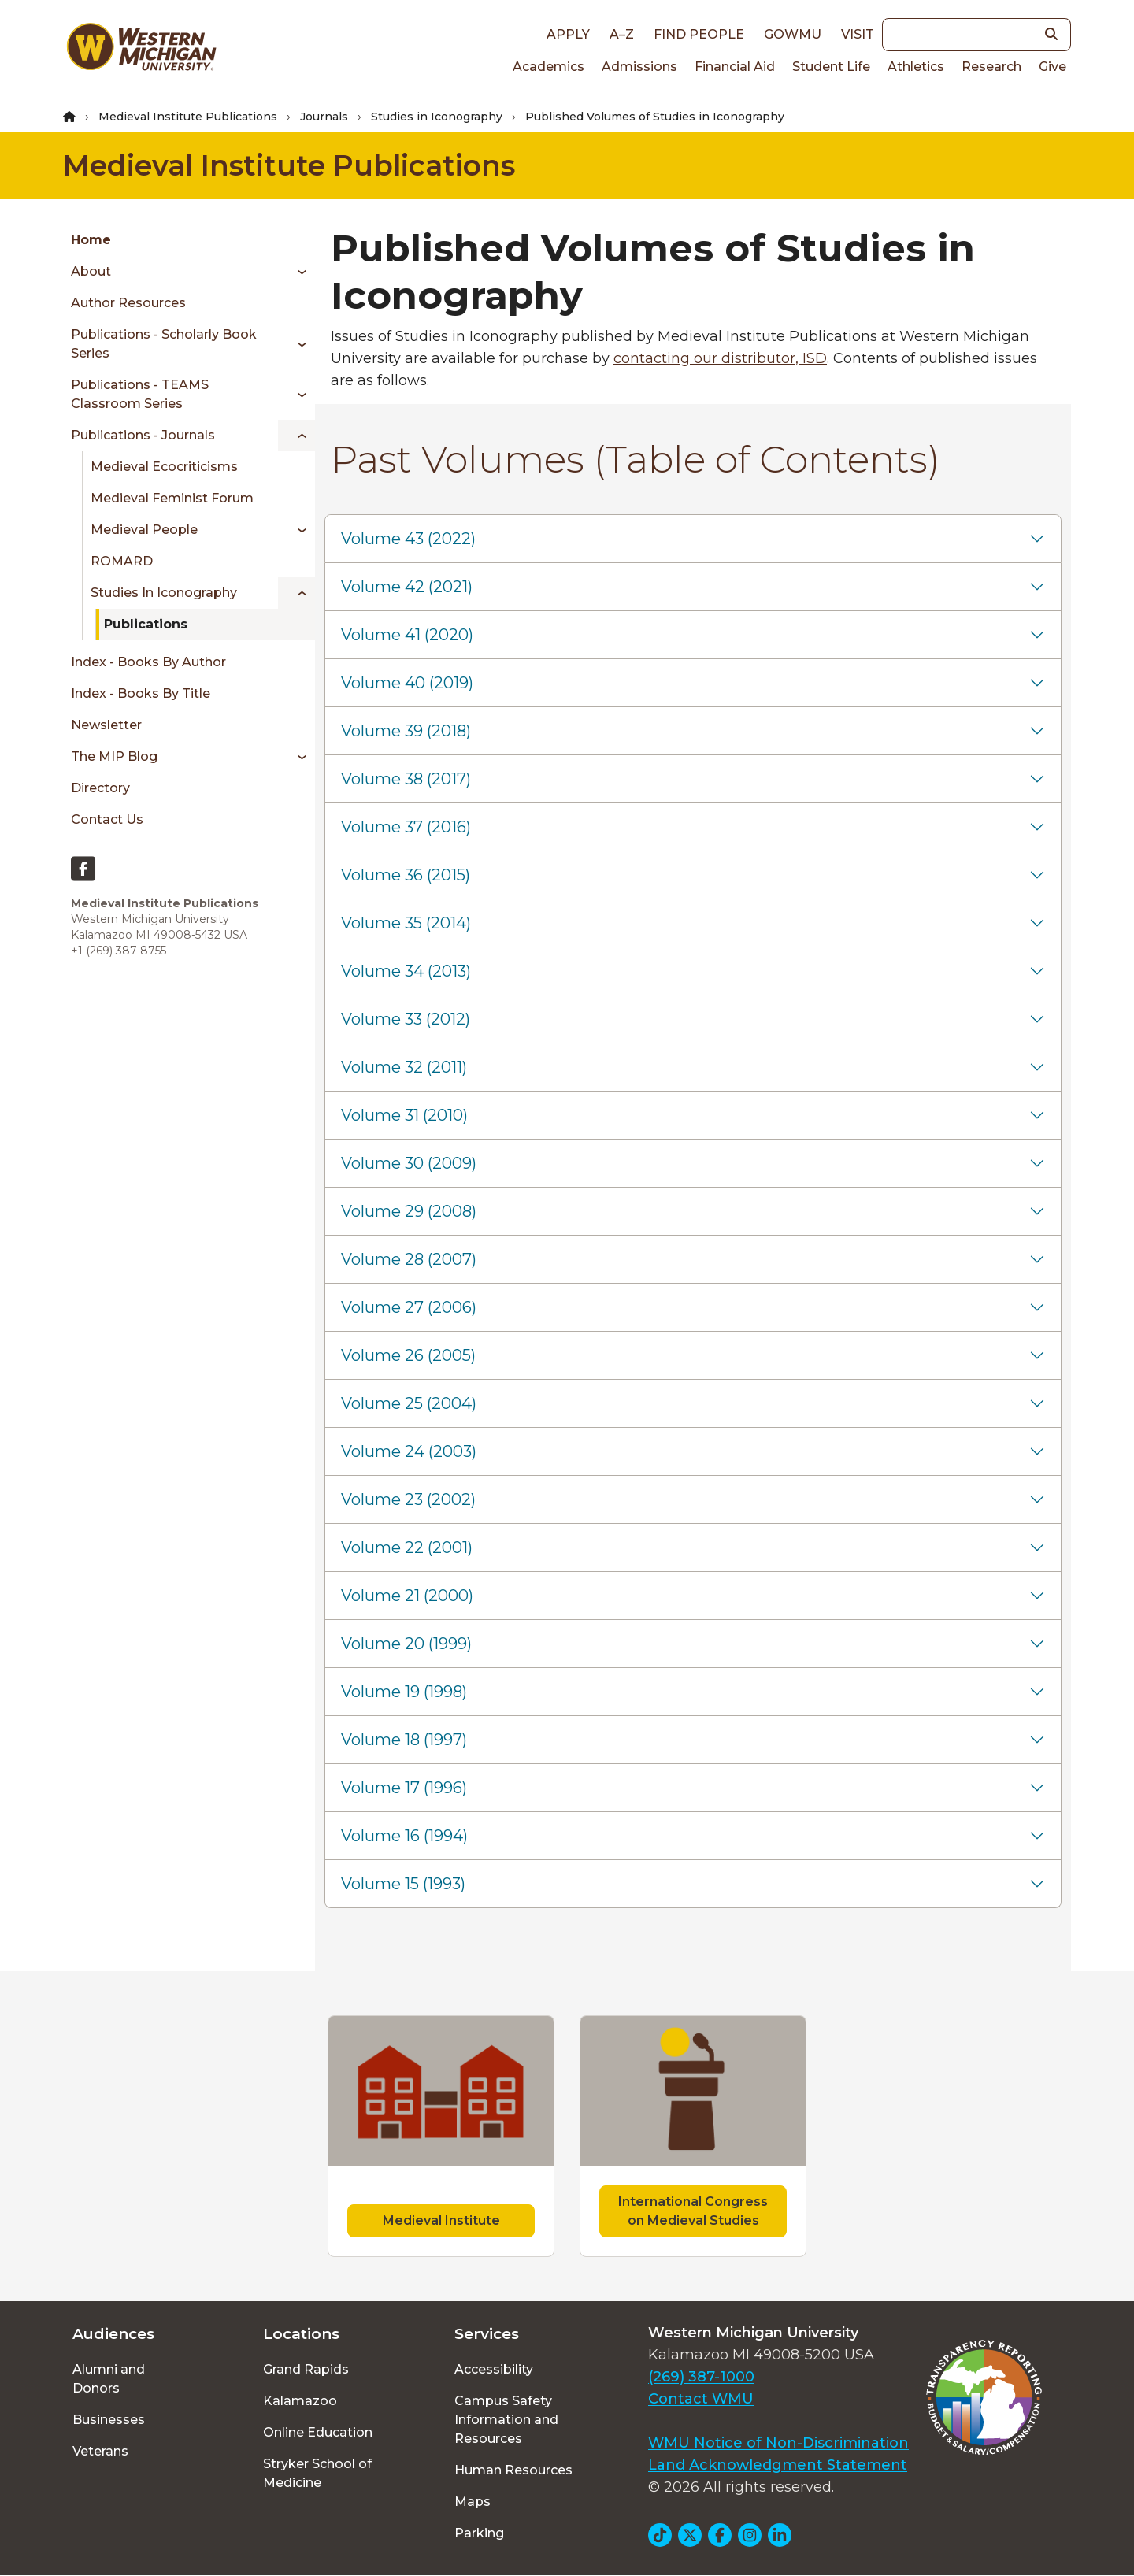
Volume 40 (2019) (407, 682)
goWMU (792, 34)
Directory (100, 787)
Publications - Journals (143, 435)
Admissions (639, 66)
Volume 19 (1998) (404, 1691)
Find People (699, 34)
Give (1052, 66)
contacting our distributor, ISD (720, 358)
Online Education (317, 2432)
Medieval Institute (441, 2220)
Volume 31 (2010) (404, 1115)
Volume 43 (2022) (408, 538)
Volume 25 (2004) (408, 1403)
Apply (568, 34)
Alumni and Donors (108, 2379)
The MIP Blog (114, 756)
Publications (145, 624)
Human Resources (513, 2470)
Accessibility (493, 2369)
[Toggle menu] (296, 271)
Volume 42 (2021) (406, 586)
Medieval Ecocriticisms (164, 466)
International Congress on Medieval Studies (693, 2211)
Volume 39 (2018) (406, 730)
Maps (472, 2501)
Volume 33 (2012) (405, 1019)
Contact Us (107, 819)
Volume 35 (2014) (406, 923)
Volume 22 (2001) (406, 1547)
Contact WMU (701, 2398)
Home (91, 239)
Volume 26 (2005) (408, 1355)
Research (991, 66)
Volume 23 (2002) (408, 1499)
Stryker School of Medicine (317, 2473)
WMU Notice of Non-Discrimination (778, 2443)
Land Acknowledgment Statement (777, 2465)
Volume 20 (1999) (406, 1643)
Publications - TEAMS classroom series (140, 394)
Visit (857, 34)
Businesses (108, 2419)
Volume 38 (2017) (406, 778)
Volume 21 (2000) (407, 1595)
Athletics (916, 66)
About (91, 271)
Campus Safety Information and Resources (506, 2419)
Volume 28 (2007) (408, 1259)
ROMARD (122, 561)
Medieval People (144, 529)
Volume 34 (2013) (406, 971)
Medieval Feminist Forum (172, 498)
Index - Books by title (140, 693)
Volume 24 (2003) (408, 1451)
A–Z (622, 34)
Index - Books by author (148, 661)
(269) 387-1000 (701, 2376)
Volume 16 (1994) (404, 1835)
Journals (324, 116)
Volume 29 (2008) (408, 1211)
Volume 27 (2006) (408, 1307)
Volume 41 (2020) (407, 634)
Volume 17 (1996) (404, 1787)
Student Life (831, 66)
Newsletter (106, 724)
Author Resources (128, 302)
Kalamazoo (300, 2400)
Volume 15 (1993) (403, 1883)
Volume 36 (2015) (405, 874)
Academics (548, 66)
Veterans (100, 2451)
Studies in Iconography (436, 116)
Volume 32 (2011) (404, 1067)
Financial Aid (735, 66)
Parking (479, 2533)
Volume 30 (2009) (408, 1163)
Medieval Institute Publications (187, 116)
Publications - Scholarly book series (164, 344)
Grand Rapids (306, 2369)
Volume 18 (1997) (404, 1739)
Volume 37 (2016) (406, 826)
